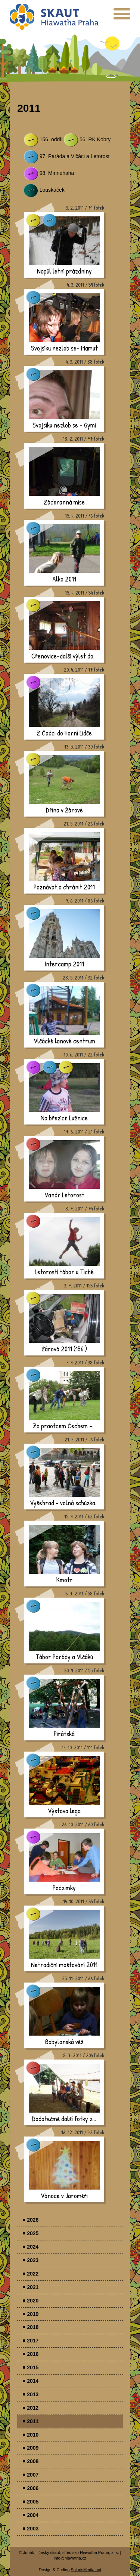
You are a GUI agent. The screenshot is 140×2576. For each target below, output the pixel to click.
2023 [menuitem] (32, 2260)
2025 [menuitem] (32, 2233)
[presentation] (121, 16)
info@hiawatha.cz (70, 2558)
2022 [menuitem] (32, 2274)
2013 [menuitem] (32, 2394)
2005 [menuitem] (32, 2502)
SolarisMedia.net (86, 2569)
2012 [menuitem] (32, 2408)
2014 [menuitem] (32, 2381)
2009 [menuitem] (32, 2448)
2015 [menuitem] (32, 2367)
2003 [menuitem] (32, 2529)
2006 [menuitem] (32, 2488)
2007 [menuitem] (32, 2475)
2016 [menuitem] (32, 2354)
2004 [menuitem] (32, 2515)
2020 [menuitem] (32, 2301)
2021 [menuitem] (32, 2287)
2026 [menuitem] (32, 2220)
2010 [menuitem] (32, 2435)
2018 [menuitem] (32, 2327)
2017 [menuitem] (32, 2341)
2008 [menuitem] (32, 2461)
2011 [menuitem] (32, 2421)
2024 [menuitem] (32, 2247)
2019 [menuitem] (32, 2314)
